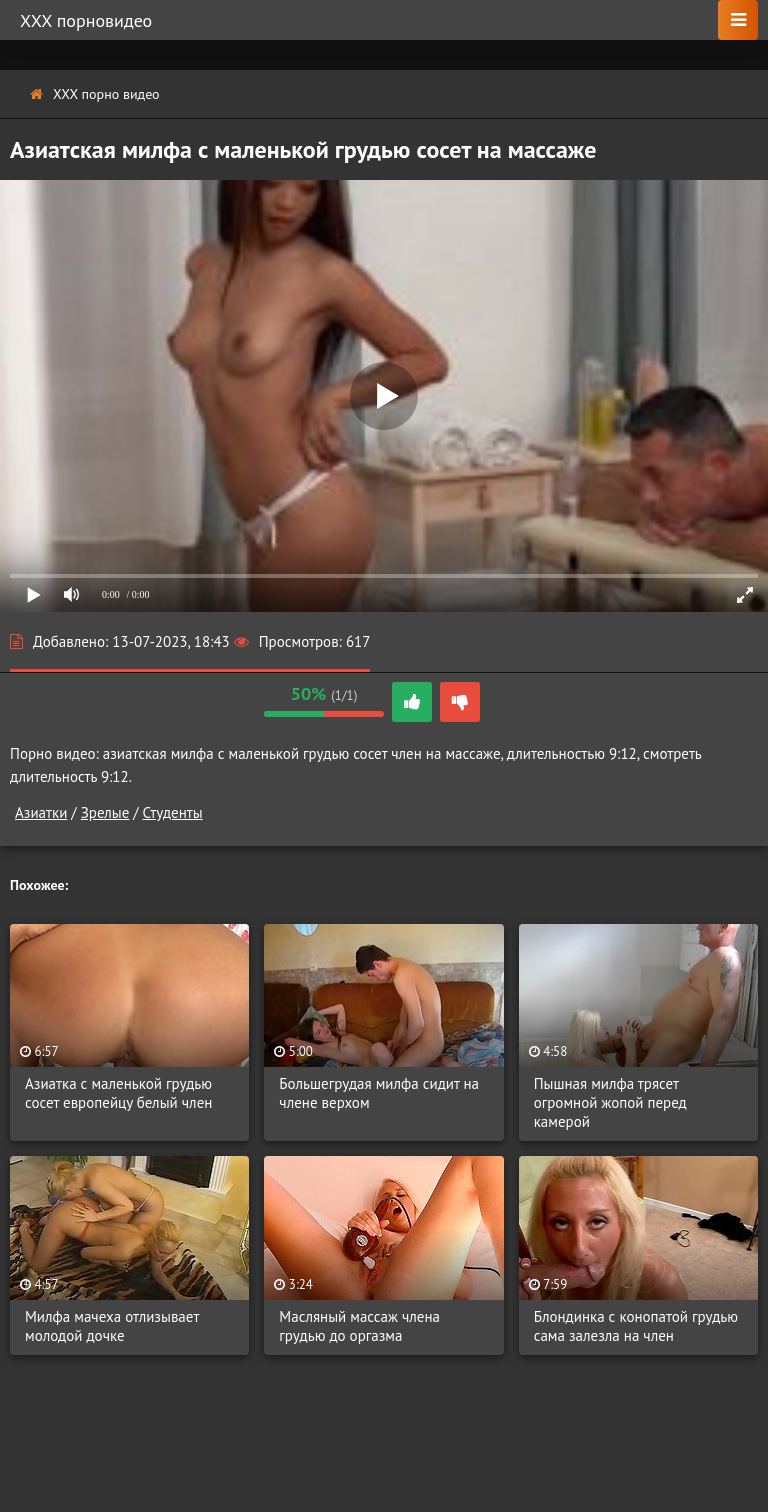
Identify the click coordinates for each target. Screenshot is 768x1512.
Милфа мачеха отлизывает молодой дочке (112, 1326)
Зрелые (105, 812)
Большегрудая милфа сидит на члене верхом (379, 1093)
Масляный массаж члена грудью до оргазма (359, 1326)
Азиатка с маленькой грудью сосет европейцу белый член (118, 1093)
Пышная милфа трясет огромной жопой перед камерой (610, 1102)
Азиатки (41, 812)
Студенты (173, 812)
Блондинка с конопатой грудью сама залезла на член (636, 1326)
